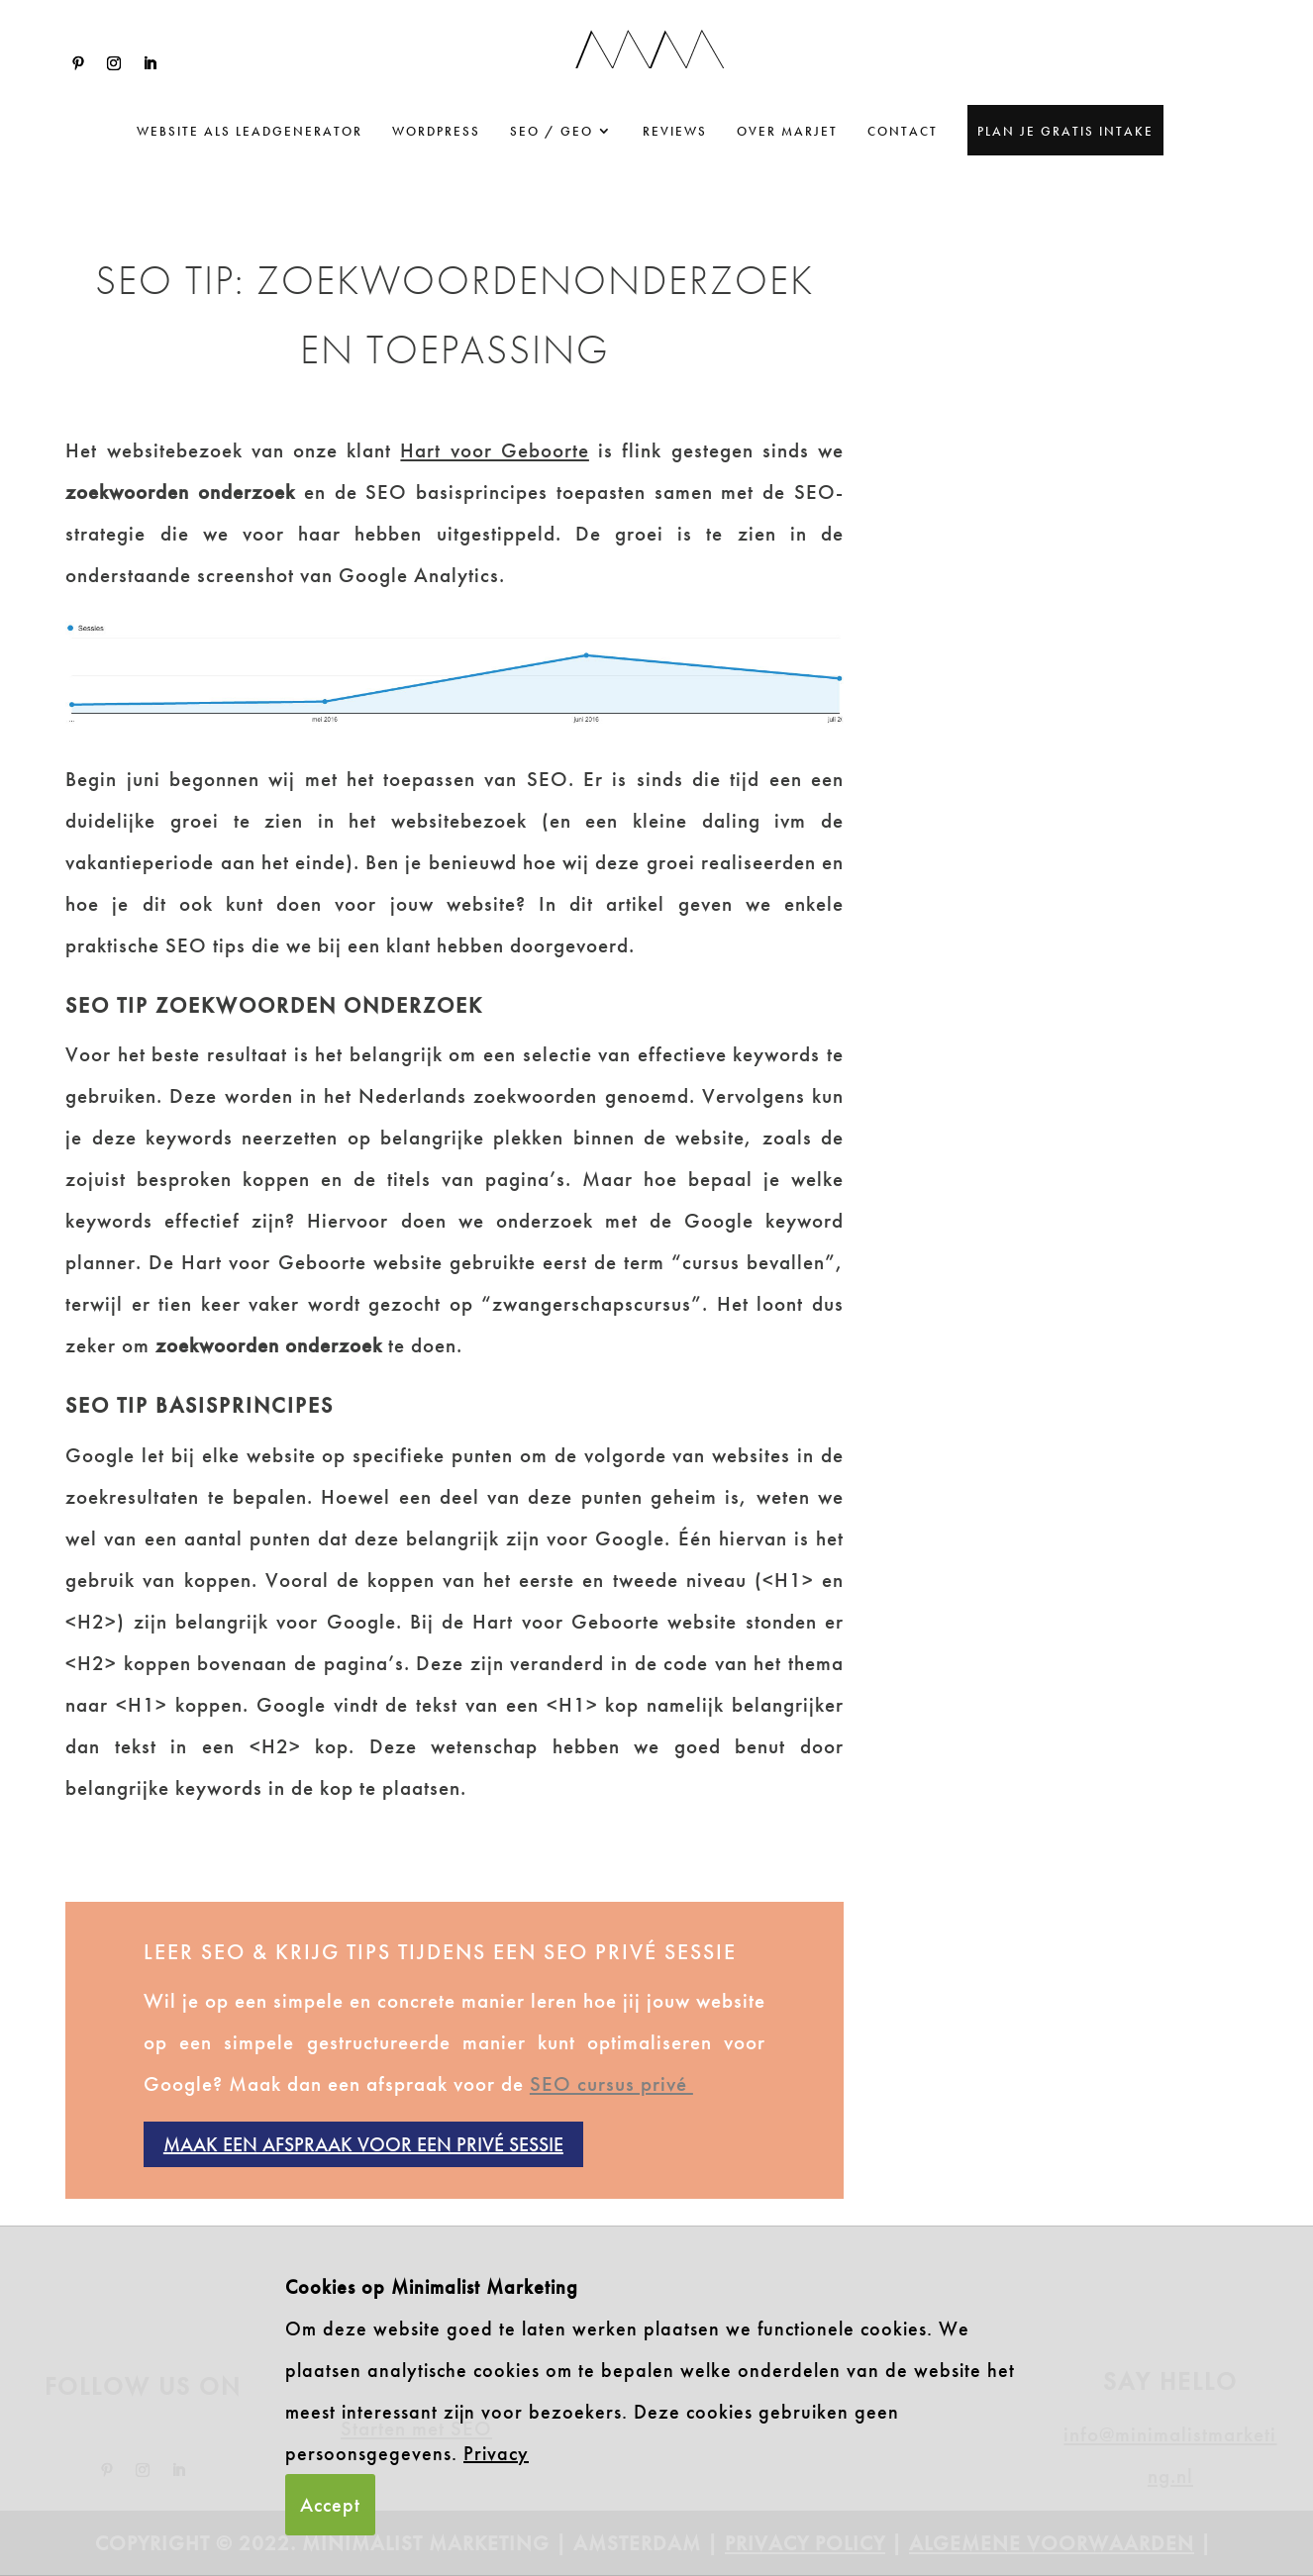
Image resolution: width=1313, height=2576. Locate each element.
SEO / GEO (551, 131)
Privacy (496, 2453)
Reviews (675, 131)
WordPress (436, 131)
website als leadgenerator (249, 131)
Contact (902, 131)
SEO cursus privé (611, 2083)
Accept (330, 2505)
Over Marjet (787, 131)
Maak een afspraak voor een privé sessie (363, 2144)
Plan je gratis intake (1065, 131)
